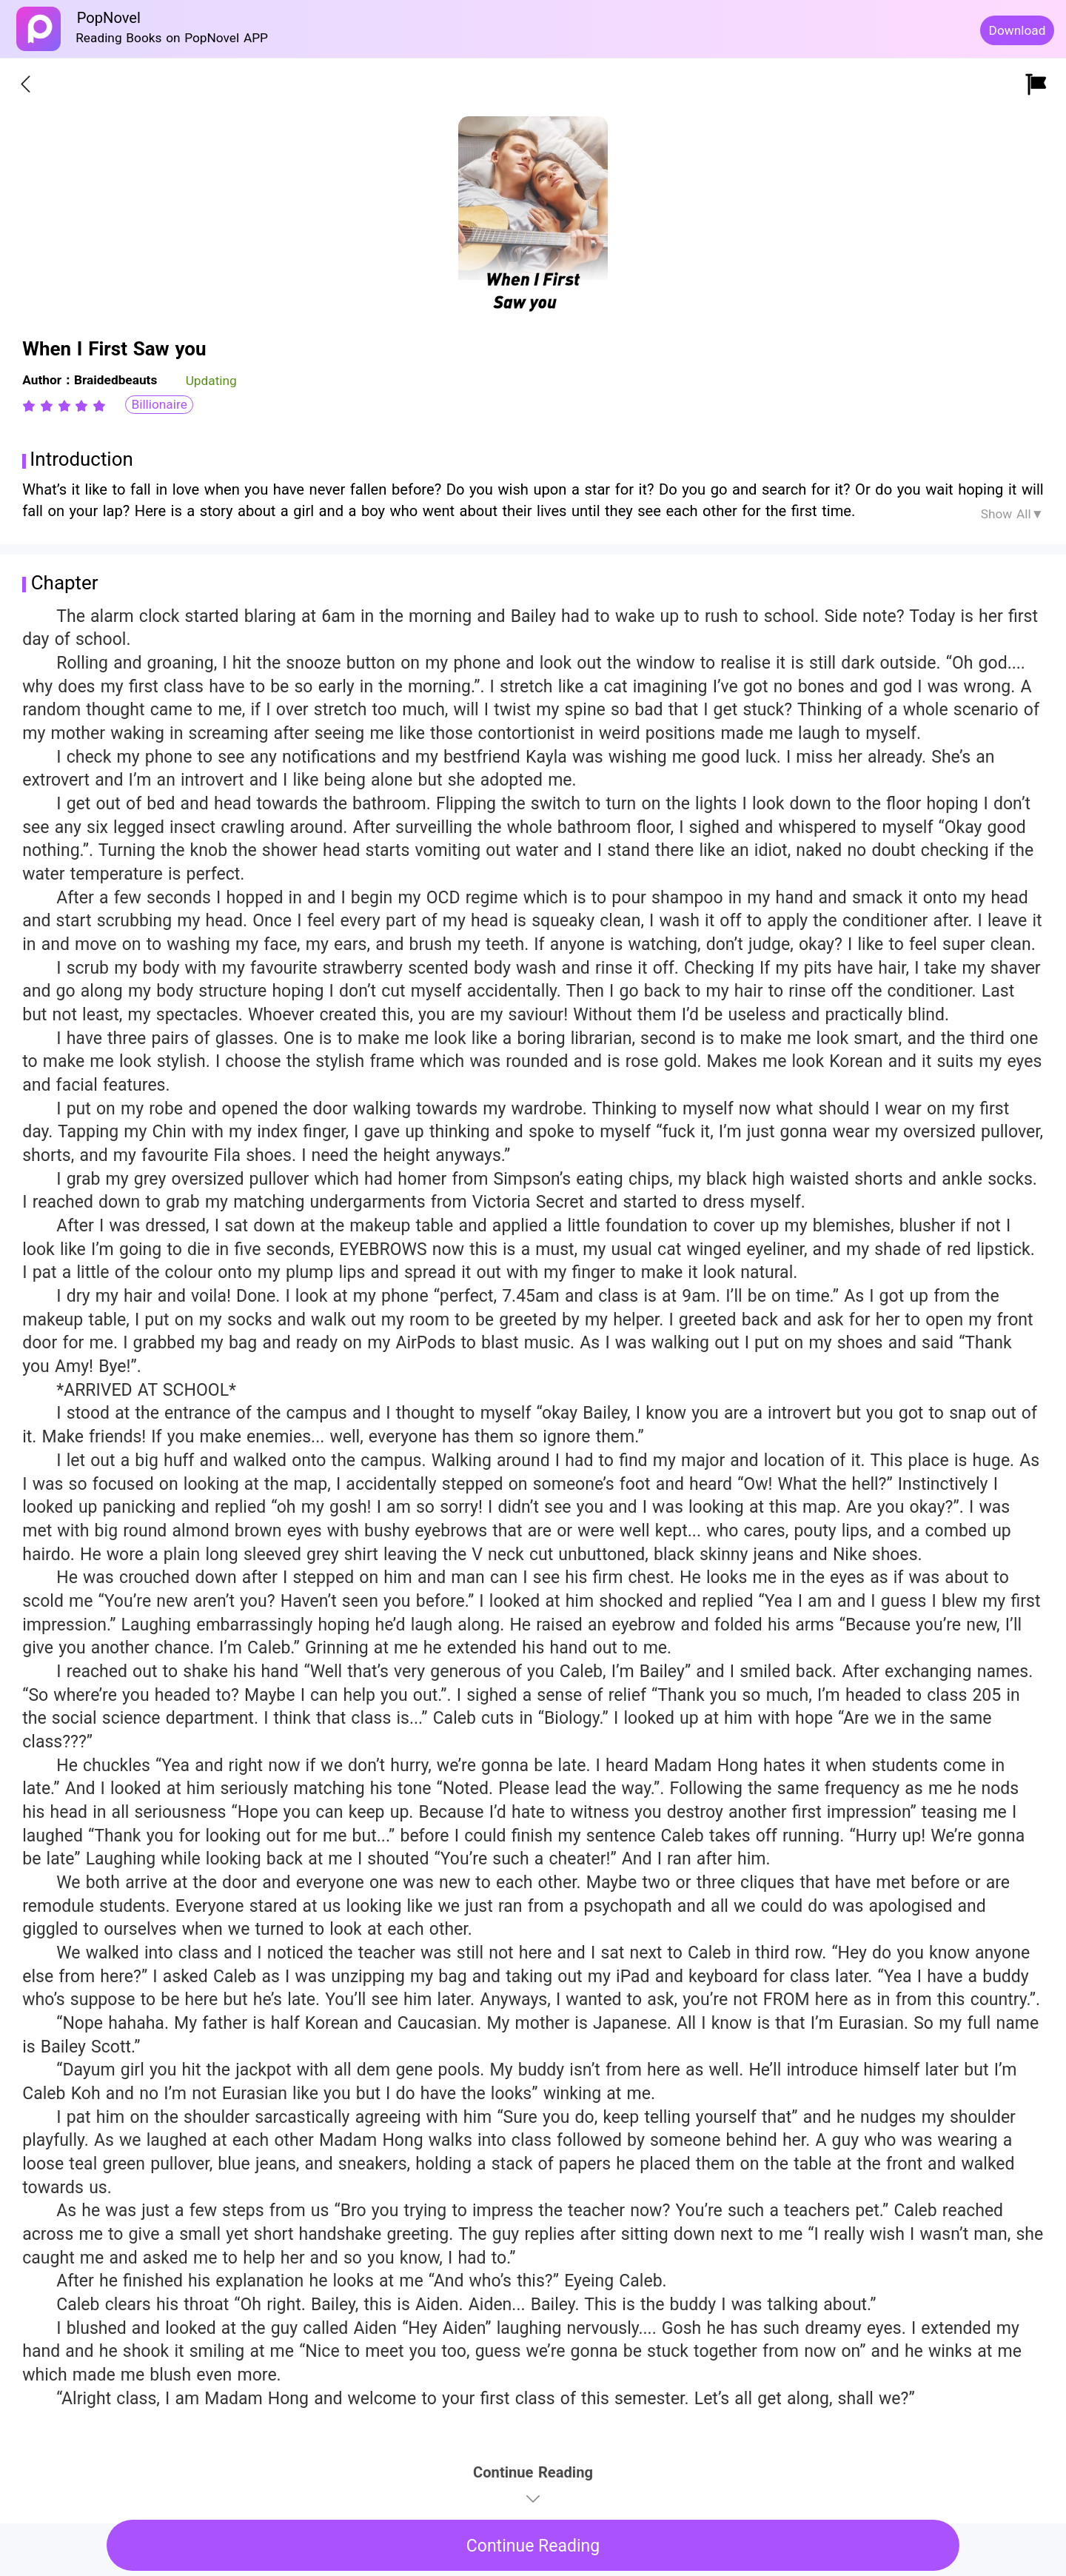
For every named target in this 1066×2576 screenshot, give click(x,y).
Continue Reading (533, 2546)
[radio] (31, 405)
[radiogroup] (64, 405)
